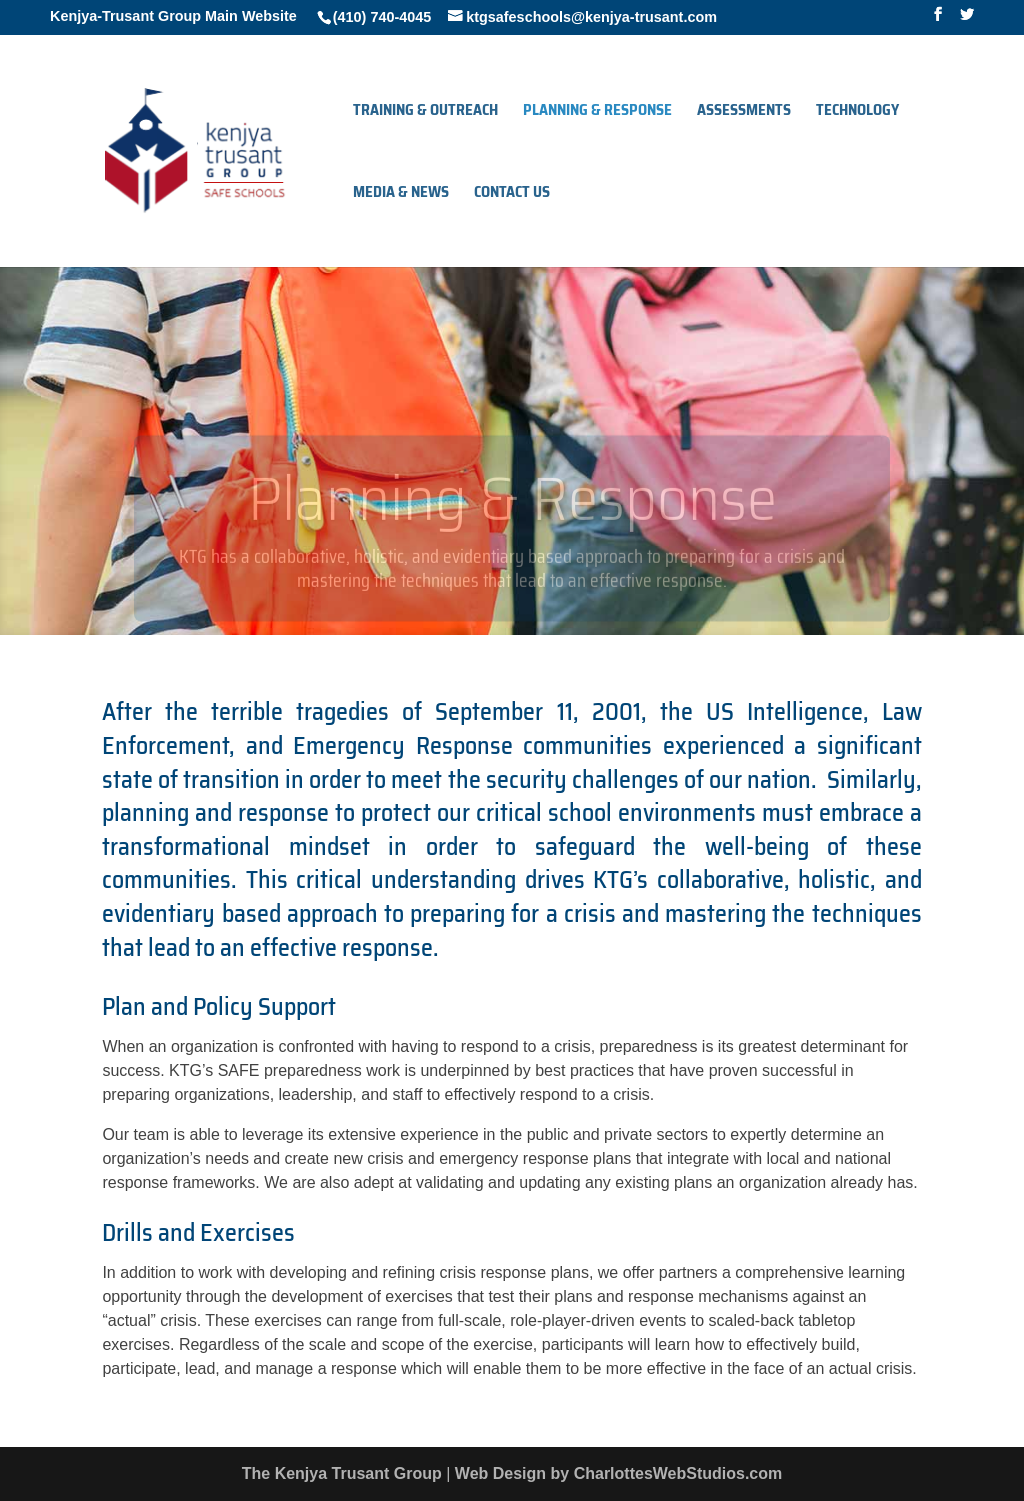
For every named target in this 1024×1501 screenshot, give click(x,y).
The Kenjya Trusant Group (342, 1473)
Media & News (401, 194)
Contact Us (512, 194)
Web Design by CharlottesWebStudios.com (618, 1473)
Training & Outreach (425, 112)
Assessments (744, 112)
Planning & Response (597, 112)
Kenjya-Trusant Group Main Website (173, 16)
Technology (857, 112)
